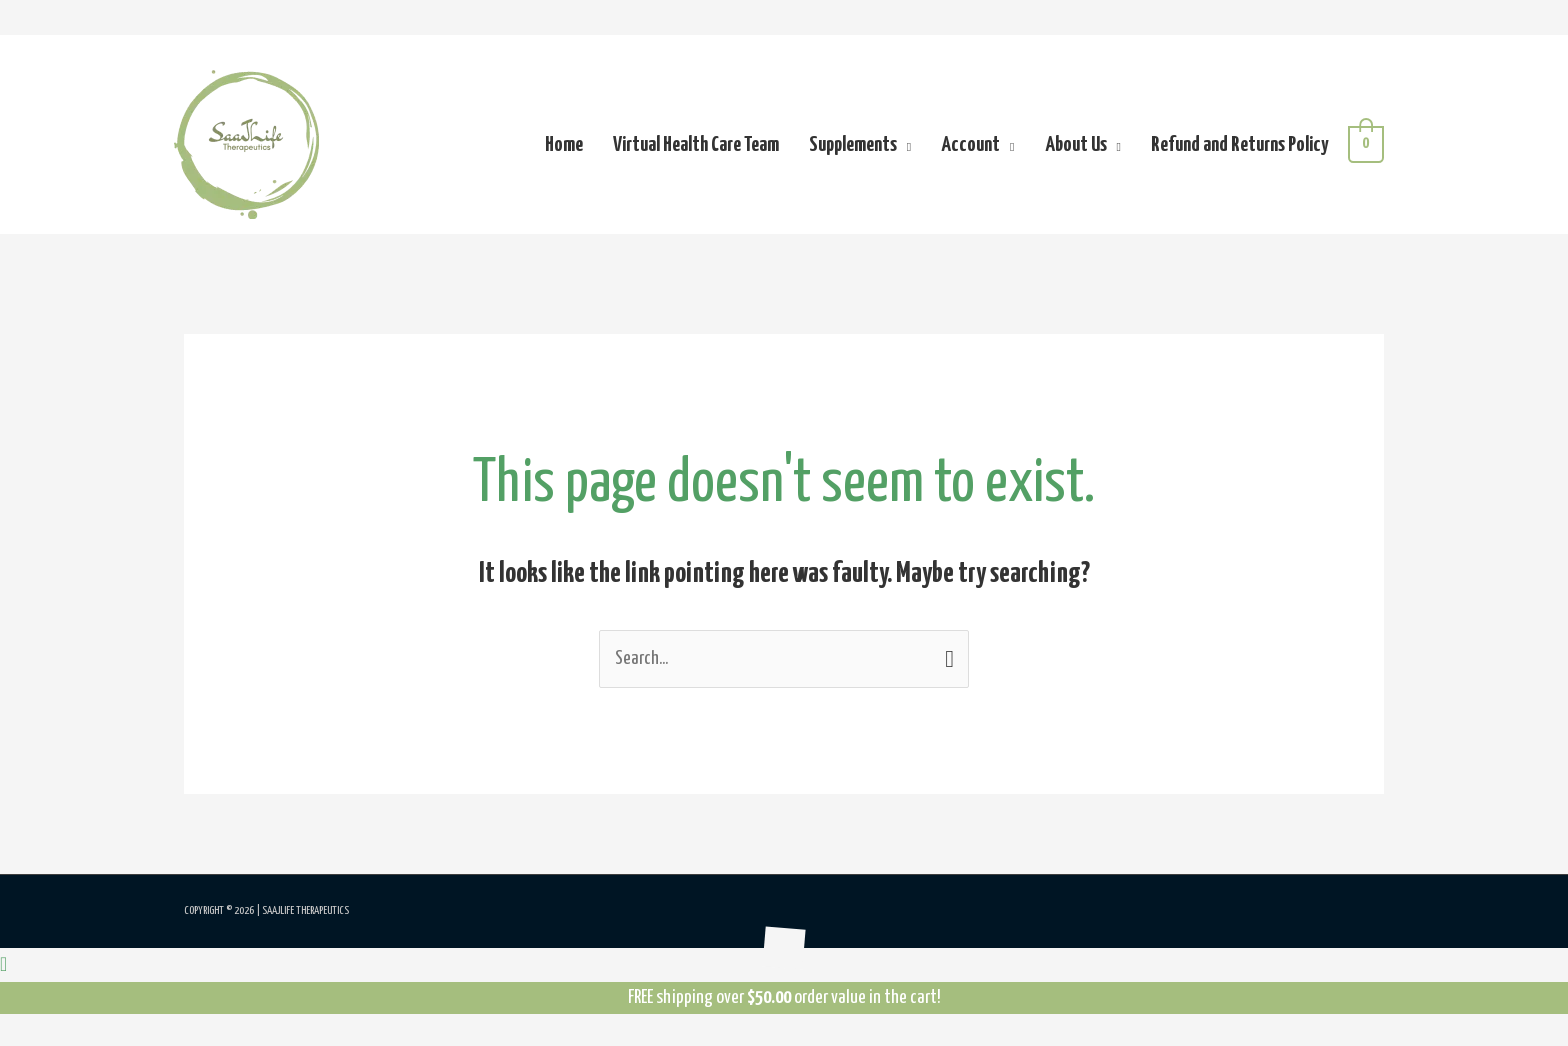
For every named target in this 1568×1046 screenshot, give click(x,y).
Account (970, 145)
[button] (3, 965)
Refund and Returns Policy (1239, 145)
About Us (1076, 145)
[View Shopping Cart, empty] (1366, 144)
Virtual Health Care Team (696, 145)
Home (564, 145)
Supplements (853, 145)
